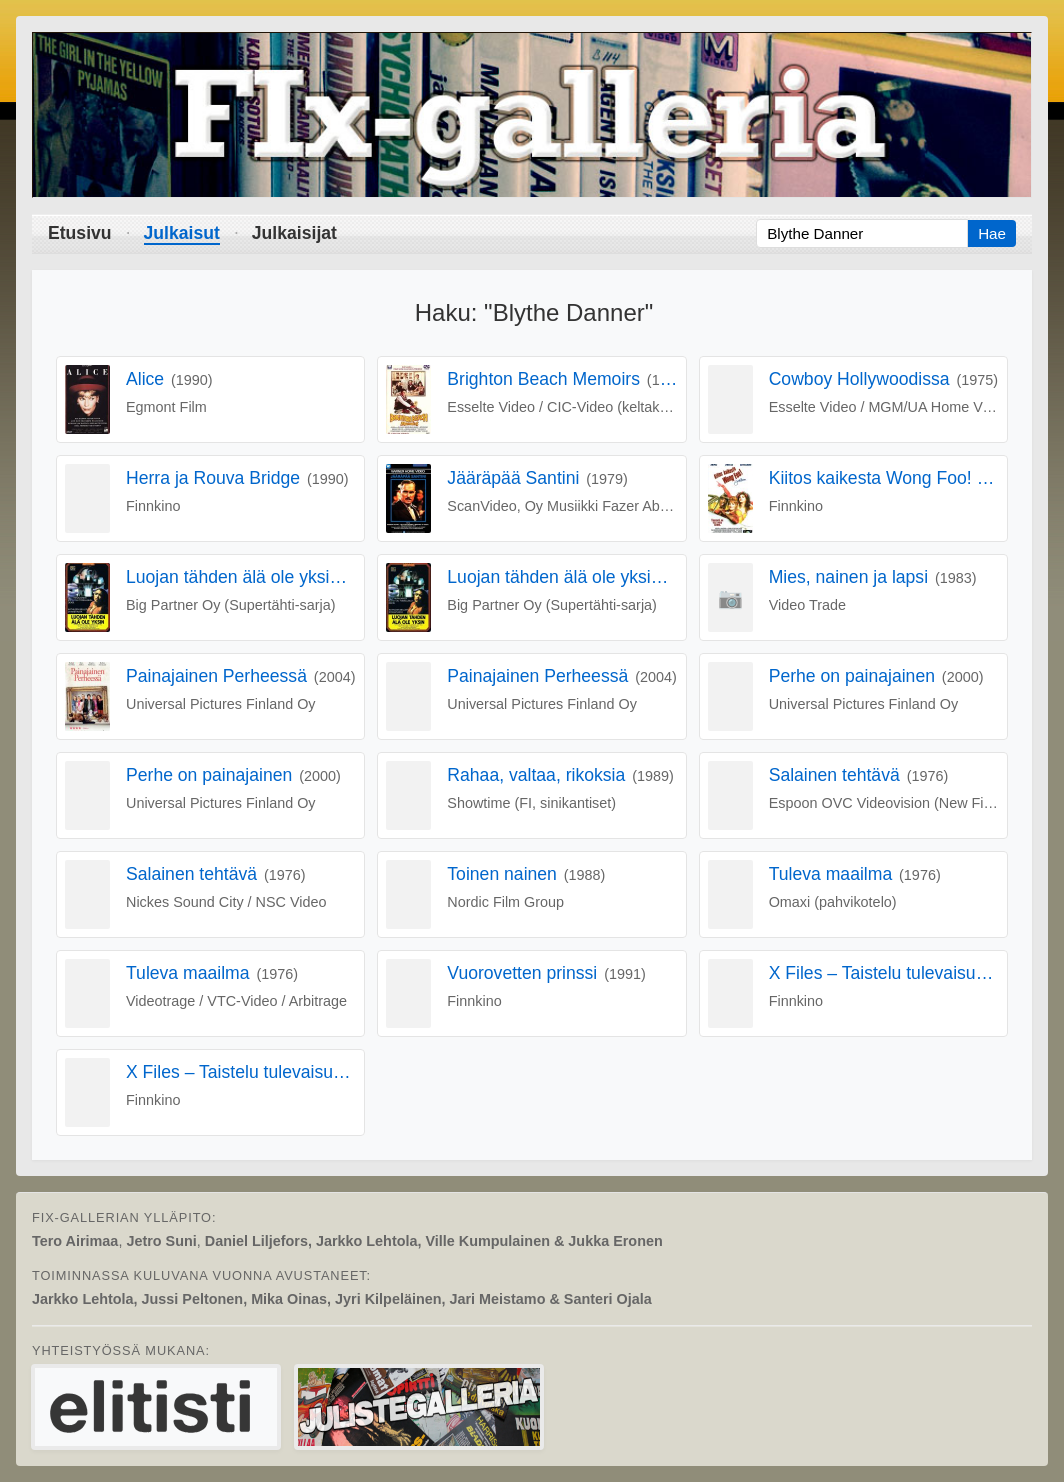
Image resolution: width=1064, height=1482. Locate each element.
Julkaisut (182, 233)
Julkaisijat (294, 233)
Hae (992, 233)
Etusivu (80, 233)
